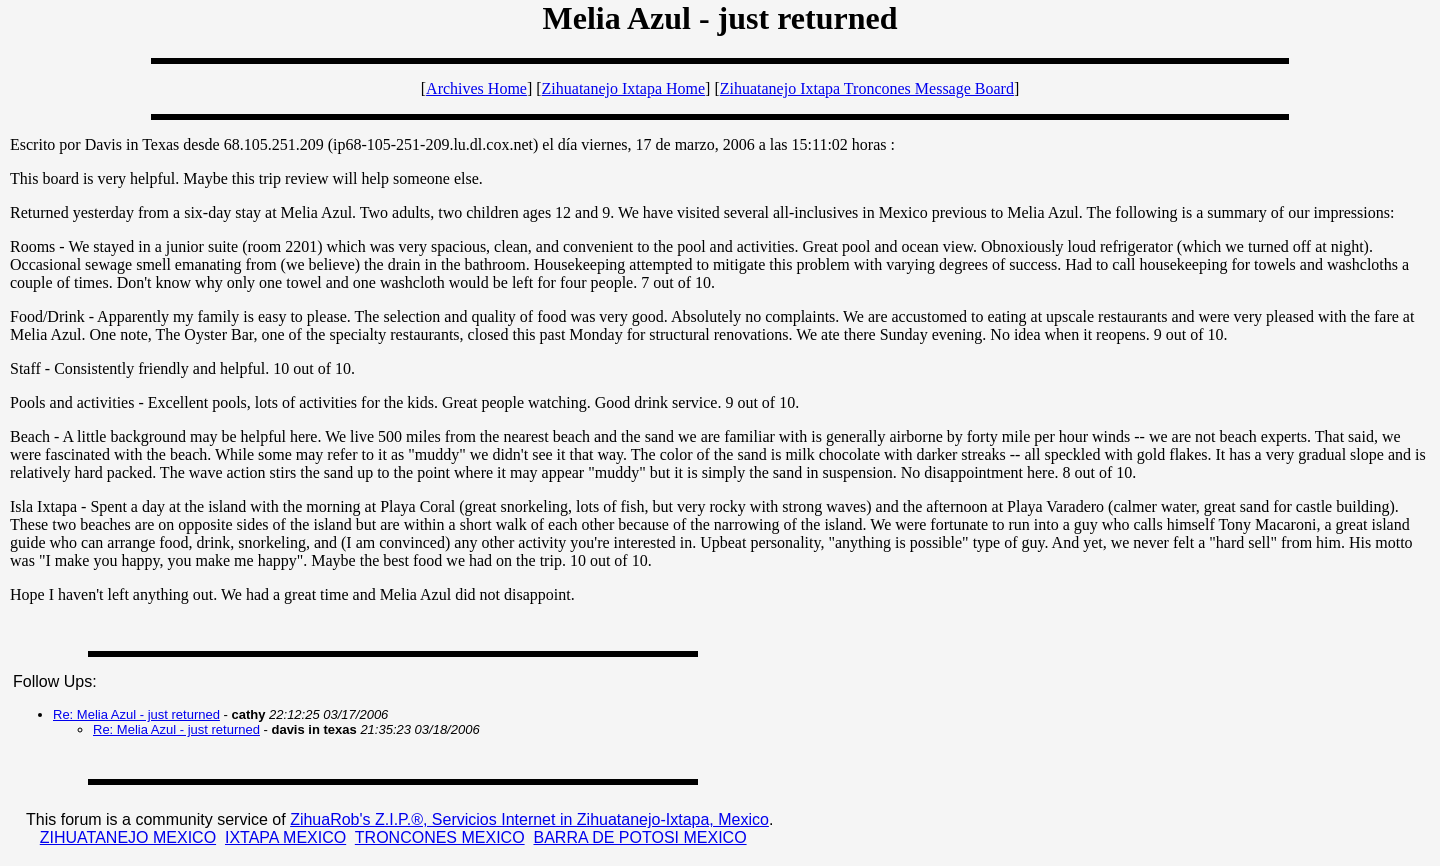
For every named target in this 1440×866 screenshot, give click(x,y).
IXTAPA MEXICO (285, 837)
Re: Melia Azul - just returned (136, 714)
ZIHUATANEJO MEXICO (128, 837)
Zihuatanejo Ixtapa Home (624, 88)
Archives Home (476, 88)
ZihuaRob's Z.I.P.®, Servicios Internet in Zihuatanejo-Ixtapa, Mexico (529, 819)
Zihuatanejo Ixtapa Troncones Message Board (867, 88)
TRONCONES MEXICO (440, 837)
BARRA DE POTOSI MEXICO (639, 837)
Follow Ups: (55, 681)
